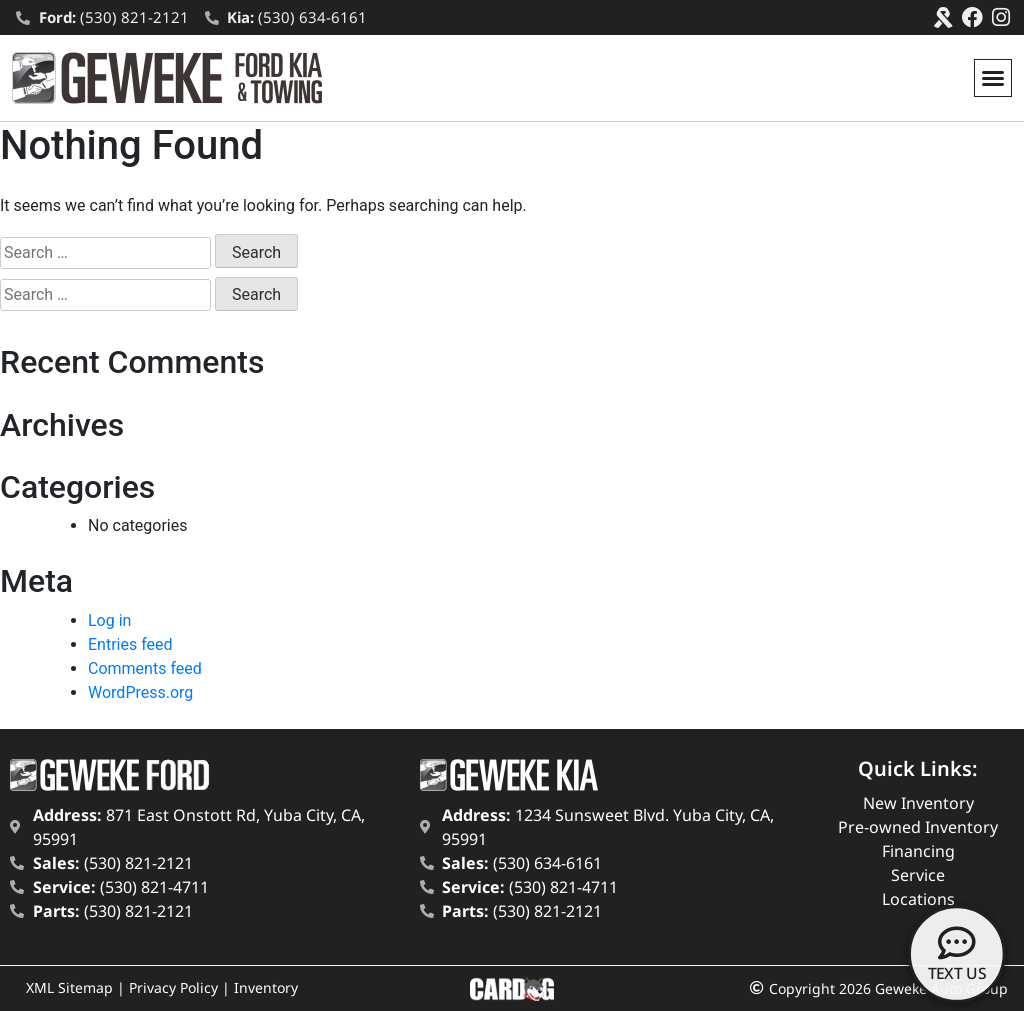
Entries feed (130, 644)
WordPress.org (140, 692)
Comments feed (145, 668)
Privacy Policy (173, 987)
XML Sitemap (69, 987)
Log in (109, 620)
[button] (993, 78)
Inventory (266, 987)
